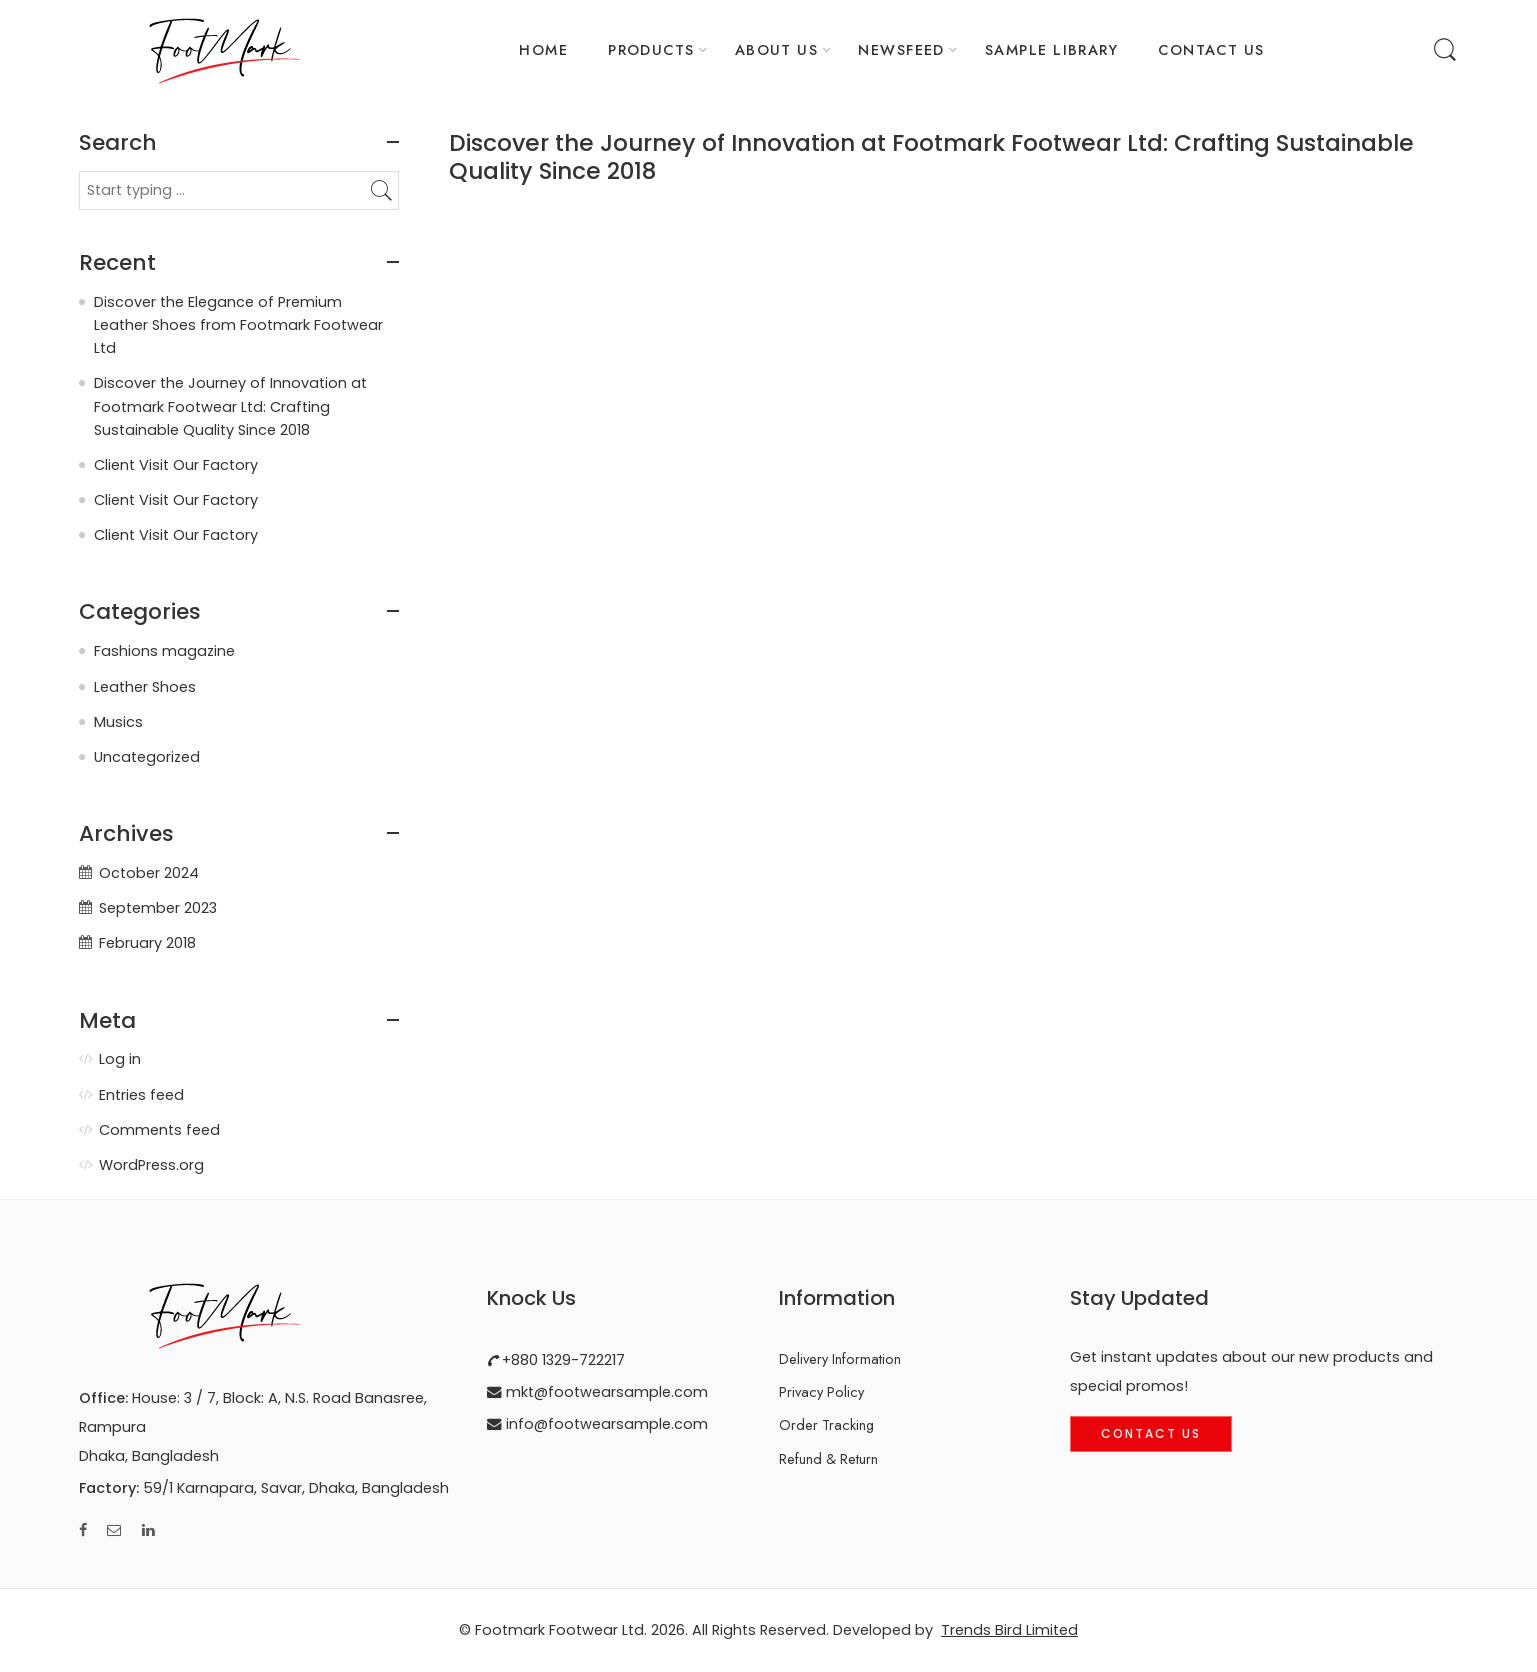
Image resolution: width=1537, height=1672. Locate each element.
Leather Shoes (145, 687)
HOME (543, 49)
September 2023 (158, 908)
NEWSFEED (901, 49)
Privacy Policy (821, 1391)
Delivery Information (840, 1358)
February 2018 (147, 943)
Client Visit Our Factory (176, 465)
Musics (118, 722)
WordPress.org (151, 1165)
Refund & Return (828, 1458)
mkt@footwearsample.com (605, 1392)
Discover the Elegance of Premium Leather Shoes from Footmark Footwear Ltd (238, 325)
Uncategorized (147, 757)
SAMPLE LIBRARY (1051, 49)
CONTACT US (1211, 49)
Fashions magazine (164, 651)
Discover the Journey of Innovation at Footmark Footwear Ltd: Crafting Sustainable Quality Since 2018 (931, 157)
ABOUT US (777, 49)
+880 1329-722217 (561, 1360)
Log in (120, 1059)
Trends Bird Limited (1009, 1630)
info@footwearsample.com (605, 1424)
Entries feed (141, 1095)
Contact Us (1151, 1433)
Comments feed (159, 1130)
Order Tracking (826, 1424)
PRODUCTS (651, 49)
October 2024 (149, 873)
